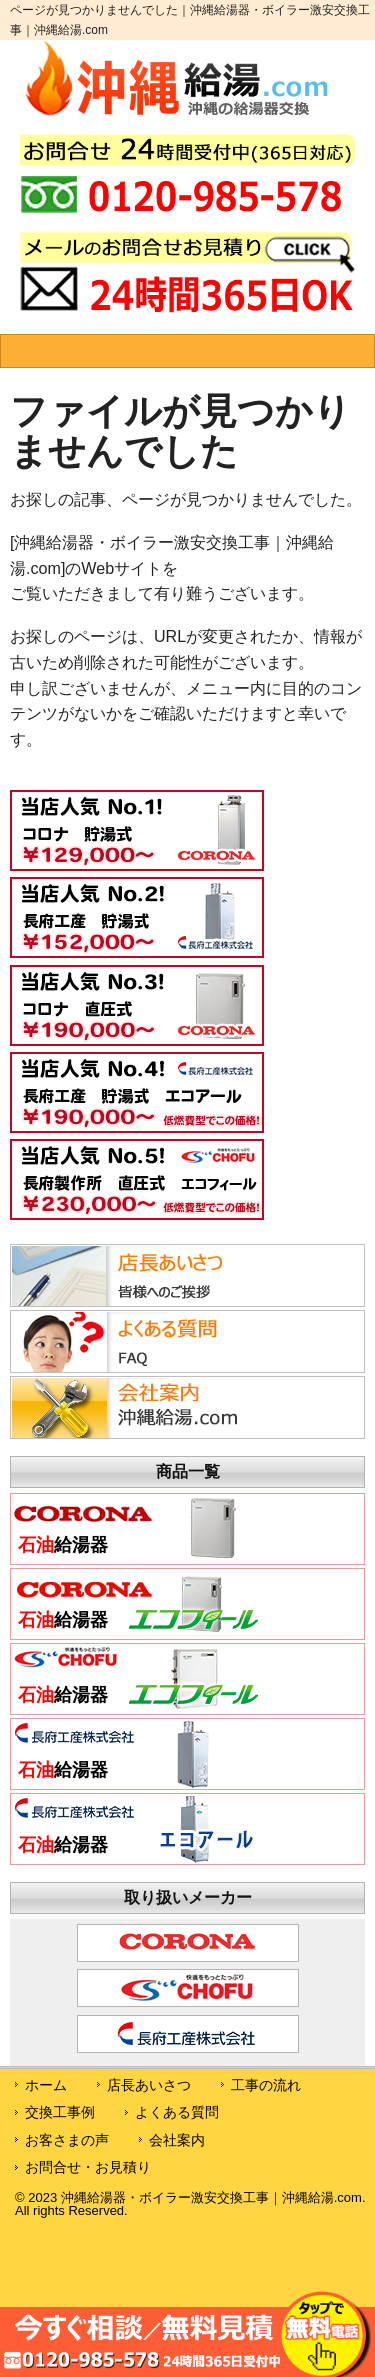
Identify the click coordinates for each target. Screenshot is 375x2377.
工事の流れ (266, 2085)
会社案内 (177, 2140)
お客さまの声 (67, 2140)
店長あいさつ (149, 2085)
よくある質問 (177, 2112)
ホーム (46, 2085)
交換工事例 (60, 2112)
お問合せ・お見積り (88, 2167)
